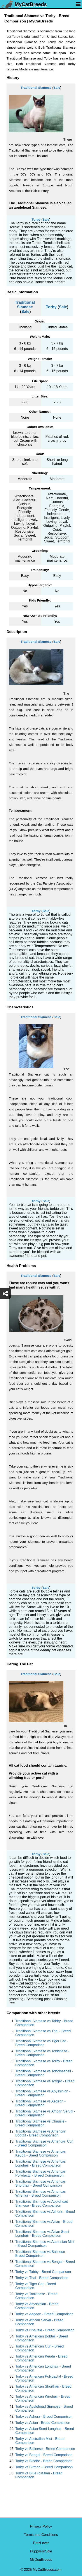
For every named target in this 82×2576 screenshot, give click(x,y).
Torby (36, 219)
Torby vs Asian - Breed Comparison (42, 2422)
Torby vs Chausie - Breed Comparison (44, 2330)
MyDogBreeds (41, 2559)
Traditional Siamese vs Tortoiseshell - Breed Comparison (44, 2073)
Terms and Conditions (41, 2535)
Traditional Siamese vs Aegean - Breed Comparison (40, 2103)
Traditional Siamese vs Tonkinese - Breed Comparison (42, 2053)
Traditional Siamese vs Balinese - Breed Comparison (41, 2253)
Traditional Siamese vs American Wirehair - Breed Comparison (40, 2193)
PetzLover (41, 2543)
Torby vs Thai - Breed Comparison (41, 2278)
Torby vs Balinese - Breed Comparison (45, 2449)
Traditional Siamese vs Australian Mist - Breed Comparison (44, 2243)
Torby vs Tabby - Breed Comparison (43, 2272)
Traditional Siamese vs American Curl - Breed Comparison (44, 2143)
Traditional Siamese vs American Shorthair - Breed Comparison (40, 2183)
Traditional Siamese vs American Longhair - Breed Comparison (40, 2163)
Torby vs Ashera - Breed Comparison (43, 2416)
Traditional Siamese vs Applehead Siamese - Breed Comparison (41, 2203)
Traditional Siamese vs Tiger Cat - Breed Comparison (41, 2043)
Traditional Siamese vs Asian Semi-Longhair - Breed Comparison (42, 2233)
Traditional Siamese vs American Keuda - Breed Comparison (40, 2153)
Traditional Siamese (36, 87)
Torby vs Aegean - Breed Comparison (44, 2314)
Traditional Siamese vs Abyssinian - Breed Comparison (42, 2093)
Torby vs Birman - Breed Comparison (44, 2467)
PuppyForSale (41, 2551)
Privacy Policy (41, 2526)
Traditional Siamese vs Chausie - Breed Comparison (40, 2123)
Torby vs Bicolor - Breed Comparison (43, 2461)
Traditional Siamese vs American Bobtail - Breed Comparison (40, 2133)
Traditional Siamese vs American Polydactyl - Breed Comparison (40, 2173)
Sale (57, 87)
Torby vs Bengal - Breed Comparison (43, 2455)
